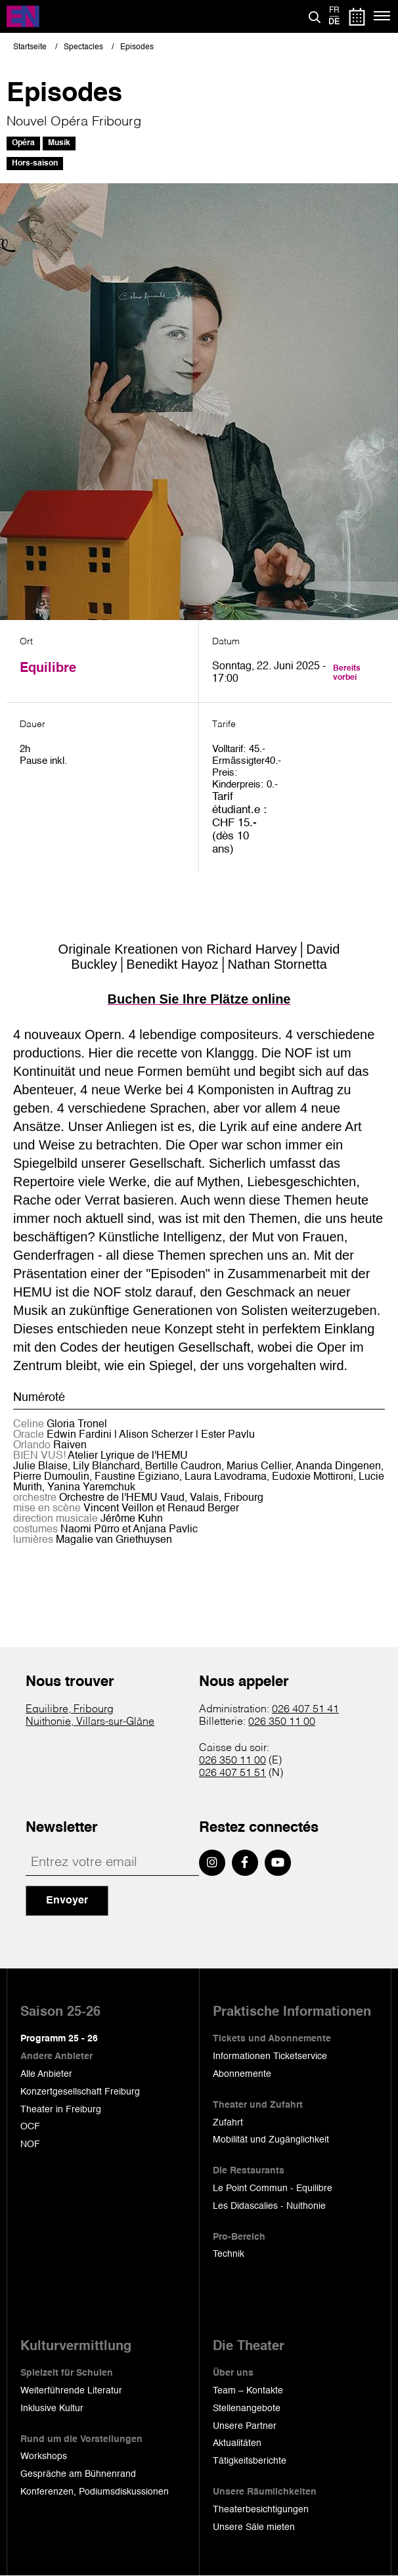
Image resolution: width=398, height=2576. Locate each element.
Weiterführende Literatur (71, 2390)
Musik (59, 143)
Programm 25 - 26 (59, 2038)
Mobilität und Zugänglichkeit (271, 2139)
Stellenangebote (246, 2408)
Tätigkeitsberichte (249, 2461)
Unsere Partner (244, 2426)
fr (334, 10)
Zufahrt (228, 2122)
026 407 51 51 (232, 1773)
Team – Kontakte (248, 2390)
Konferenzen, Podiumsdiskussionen (94, 2492)
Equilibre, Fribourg (70, 1709)
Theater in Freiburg (60, 2109)
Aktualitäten (237, 2443)
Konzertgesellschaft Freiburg (80, 2092)
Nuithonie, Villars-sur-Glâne (90, 1722)
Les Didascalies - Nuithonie (269, 2206)
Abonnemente (242, 2074)
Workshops (43, 2456)
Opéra (23, 143)
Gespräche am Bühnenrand (78, 2474)
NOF (30, 2144)
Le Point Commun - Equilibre (272, 2188)
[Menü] (382, 16)
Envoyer (67, 1901)
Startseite (30, 47)
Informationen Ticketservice (270, 2056)
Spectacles (83, 47)
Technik (228, 2254)
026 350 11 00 (281, 1722)
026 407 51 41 (305, 1709)
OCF (30, 2126)
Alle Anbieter (46, 2074)
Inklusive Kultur (51, 2408)
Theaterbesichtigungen (261, 2509)
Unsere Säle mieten (254, 2527)
